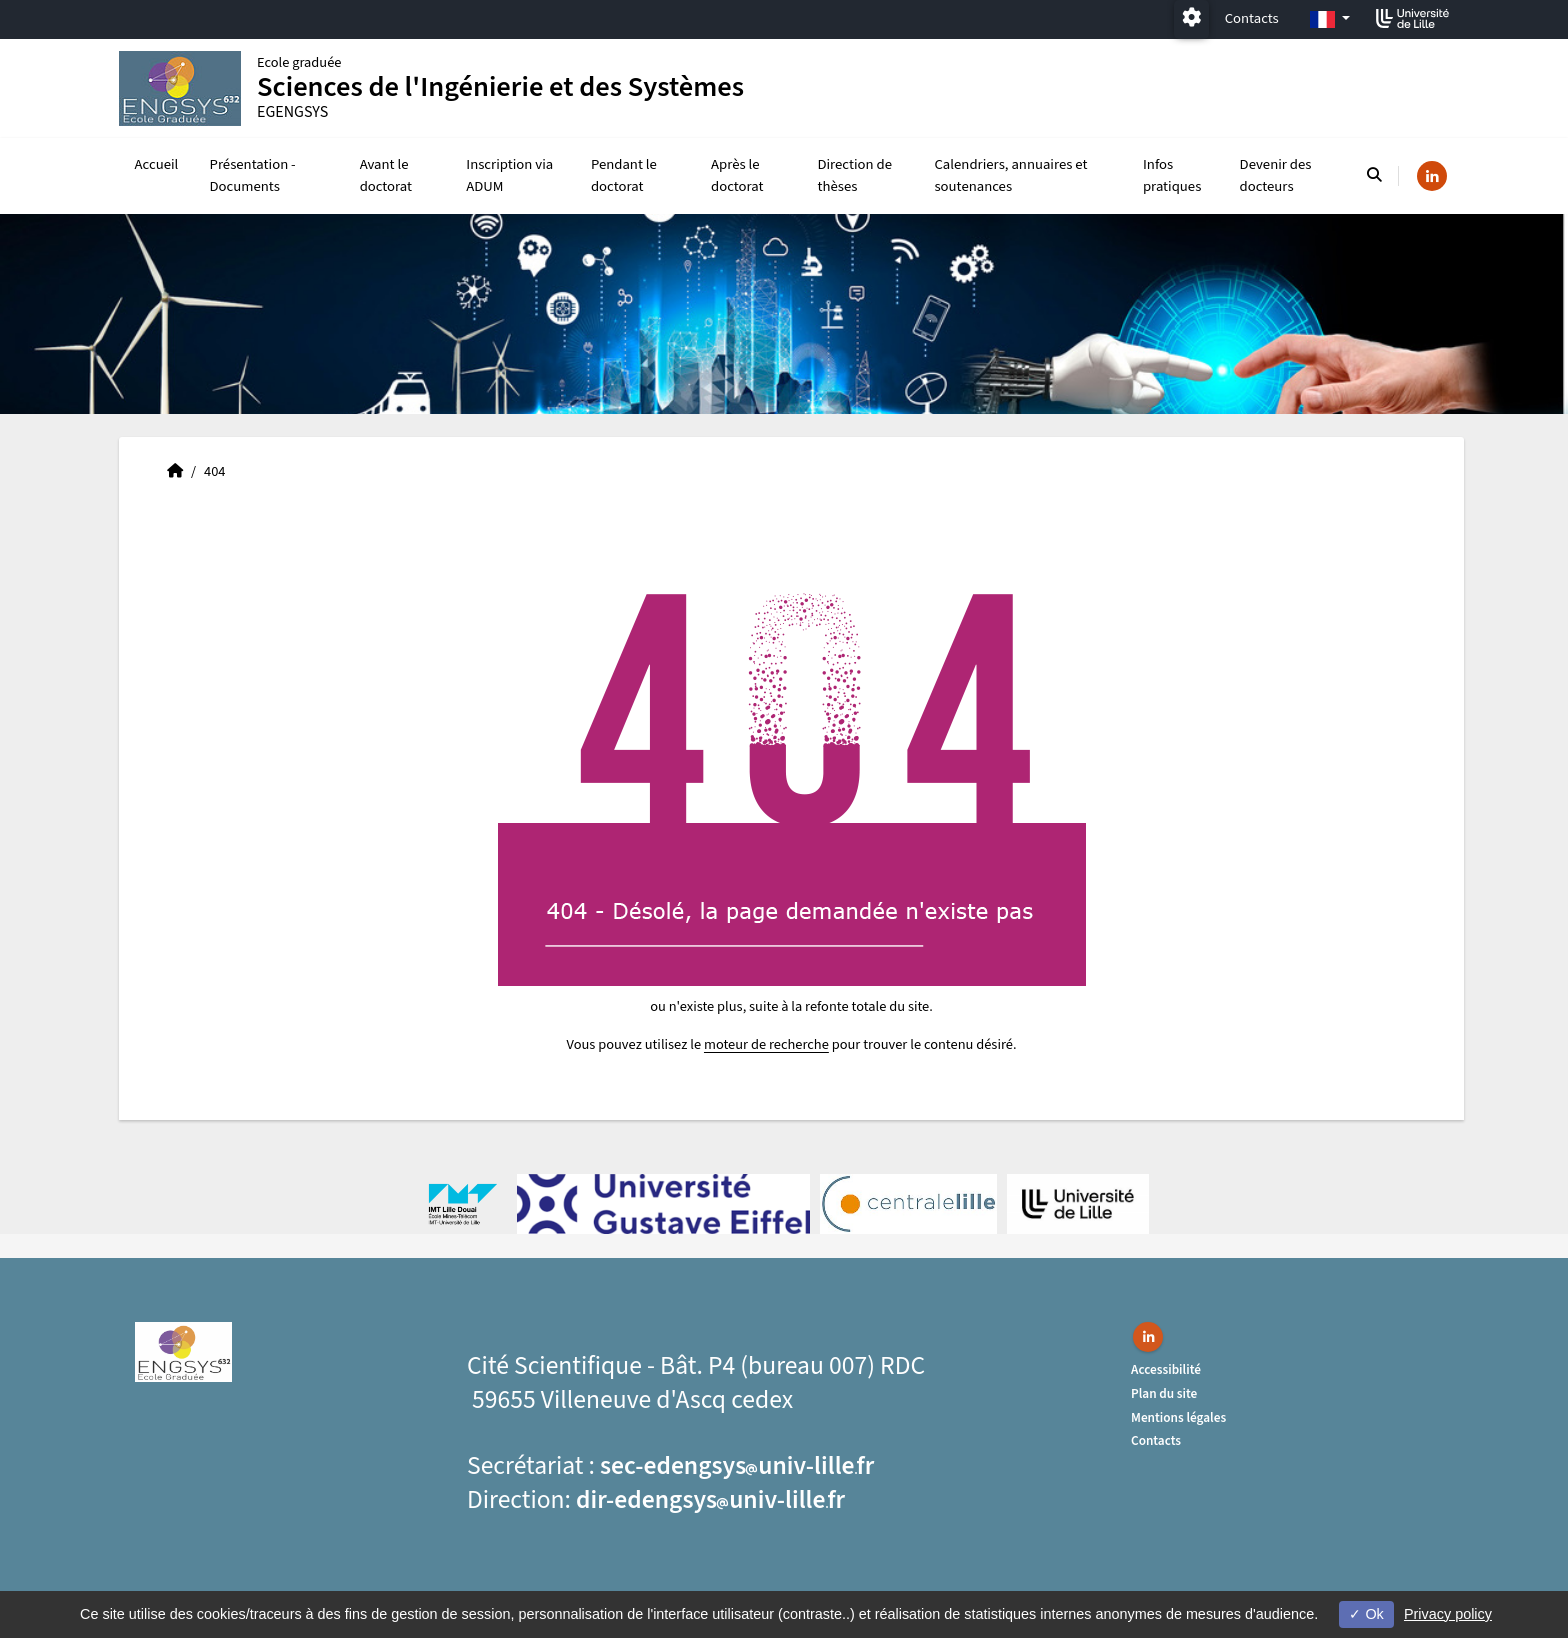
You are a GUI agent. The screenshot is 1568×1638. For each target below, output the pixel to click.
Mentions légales (1178, 1417)
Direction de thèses (854, 175)
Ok (1366, 1614)
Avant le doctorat (386, 175)
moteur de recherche (766, 1044)
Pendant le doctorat (624, 175)
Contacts (1252, 18)
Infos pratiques (1172, 175)
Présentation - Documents (253, 175)
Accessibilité (1166, 1369)
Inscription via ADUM (509, 175)
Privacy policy (1448, 1614)
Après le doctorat (737, 175)
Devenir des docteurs (1276, 175)
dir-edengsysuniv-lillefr (710, 1500)
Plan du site (1164, 1393)
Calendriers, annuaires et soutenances (1010, 175)
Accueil (157, 164)
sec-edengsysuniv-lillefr (737, 1466)
